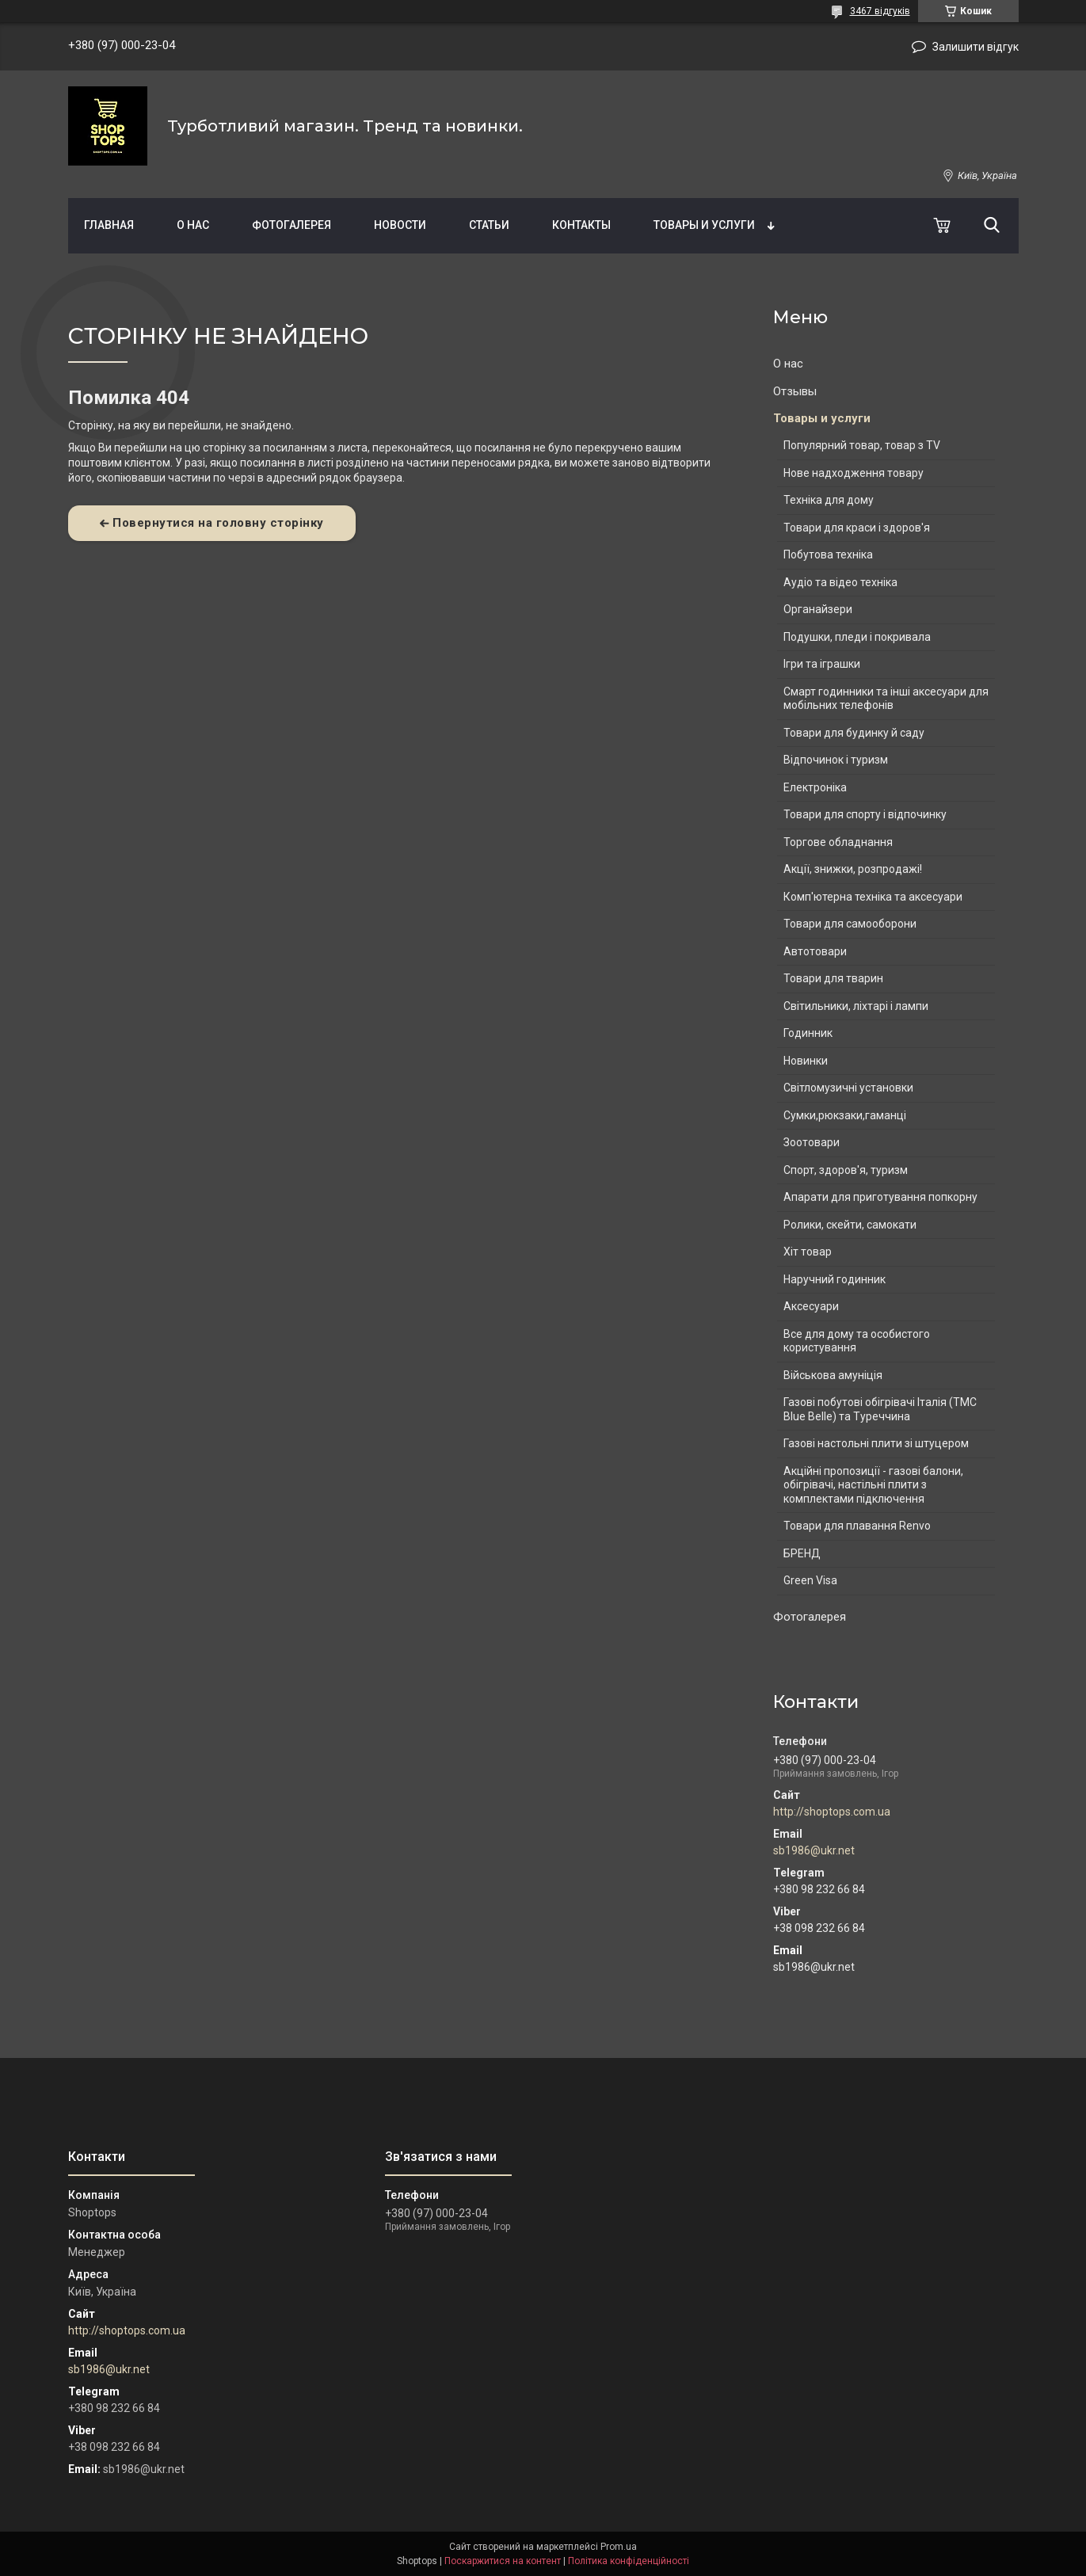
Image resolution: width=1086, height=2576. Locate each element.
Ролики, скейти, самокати (849, 1224)
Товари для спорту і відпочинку (865, 814)
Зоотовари (811, 1142)
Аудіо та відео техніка (840, 582)
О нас (193, 225)
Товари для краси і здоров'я (856, 527)
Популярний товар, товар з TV (861, 445)
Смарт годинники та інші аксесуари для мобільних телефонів (886, 698)
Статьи (489, 225)
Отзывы (795, 391)
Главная (109, 225)
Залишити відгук (975, 46)
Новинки (805, 1060)
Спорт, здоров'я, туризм (845, 1170)
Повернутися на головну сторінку (218, 523)
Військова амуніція (832, 1375)
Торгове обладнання (838, 842)
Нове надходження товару (853, 473)
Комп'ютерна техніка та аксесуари (872, 896)
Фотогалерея (291, 225)
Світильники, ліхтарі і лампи (855, 1006)
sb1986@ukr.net (814, 1850)
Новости (400, 225)
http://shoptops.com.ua (831, 1811)
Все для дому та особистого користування (856, 1341)
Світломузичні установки (848, 1087)
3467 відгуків (880, 11)
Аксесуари (811, 1306)
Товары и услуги (704, 225)
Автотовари (815, 951)
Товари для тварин (833, 978)
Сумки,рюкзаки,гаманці (844, 1115)
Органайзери (817, 609)
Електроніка (815, 787)
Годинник (808, 1033)
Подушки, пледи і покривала (857, 637)
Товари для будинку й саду (853, 732)
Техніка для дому (828, 499)
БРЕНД (802, 1553)
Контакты (581, 225)
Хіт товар (807, 1251)
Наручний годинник (834, 1279)
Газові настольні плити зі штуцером (876, 1443)
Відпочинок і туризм (835, 759)
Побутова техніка (828, 554)
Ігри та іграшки (821, 663)
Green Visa (810, 1580)
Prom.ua (618, 2546)
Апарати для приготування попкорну (880, 1197)
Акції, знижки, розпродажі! (852, 869)
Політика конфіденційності (628, 2560)
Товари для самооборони (849, 923)
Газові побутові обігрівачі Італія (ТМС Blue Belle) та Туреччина (880, 1409)
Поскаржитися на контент (502, 2560)
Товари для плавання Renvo (857, 1525)
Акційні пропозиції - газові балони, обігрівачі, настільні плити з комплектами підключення (873, 1485)
